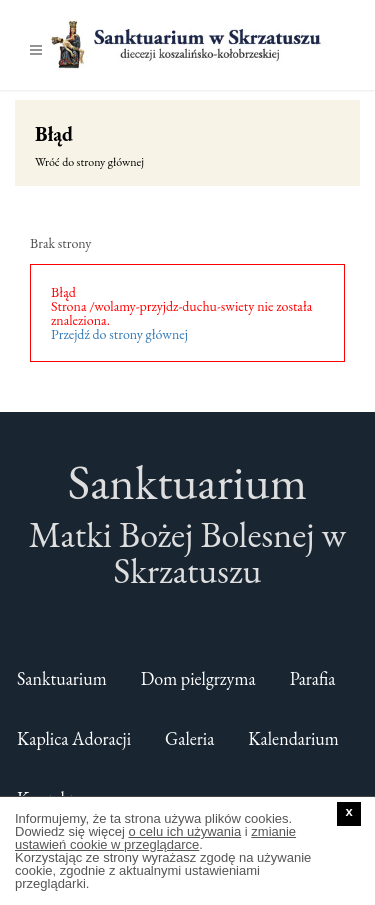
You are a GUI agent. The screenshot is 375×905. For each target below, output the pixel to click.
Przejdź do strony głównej (119, 334)
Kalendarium (293, 738)
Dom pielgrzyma (198, 678)
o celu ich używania (184, 831)
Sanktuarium (62, 678)
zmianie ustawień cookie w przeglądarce (155, 838)
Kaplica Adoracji (74, 738)
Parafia (313, 678)
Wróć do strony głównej (89, 162)
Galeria (189, 738)
